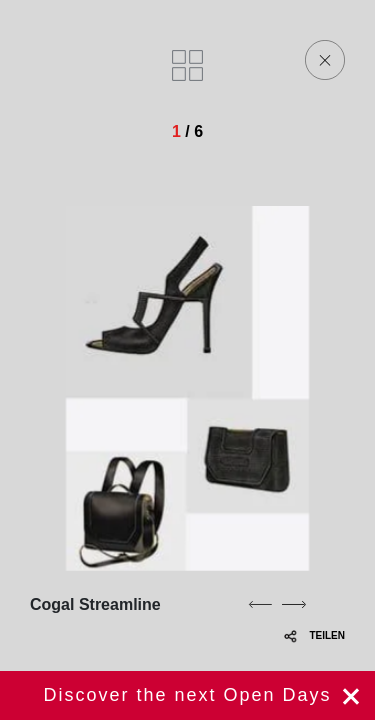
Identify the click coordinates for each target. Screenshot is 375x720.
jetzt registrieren (187, 695)
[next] (294, 604)
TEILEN (314, 635)
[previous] (260, 604)
